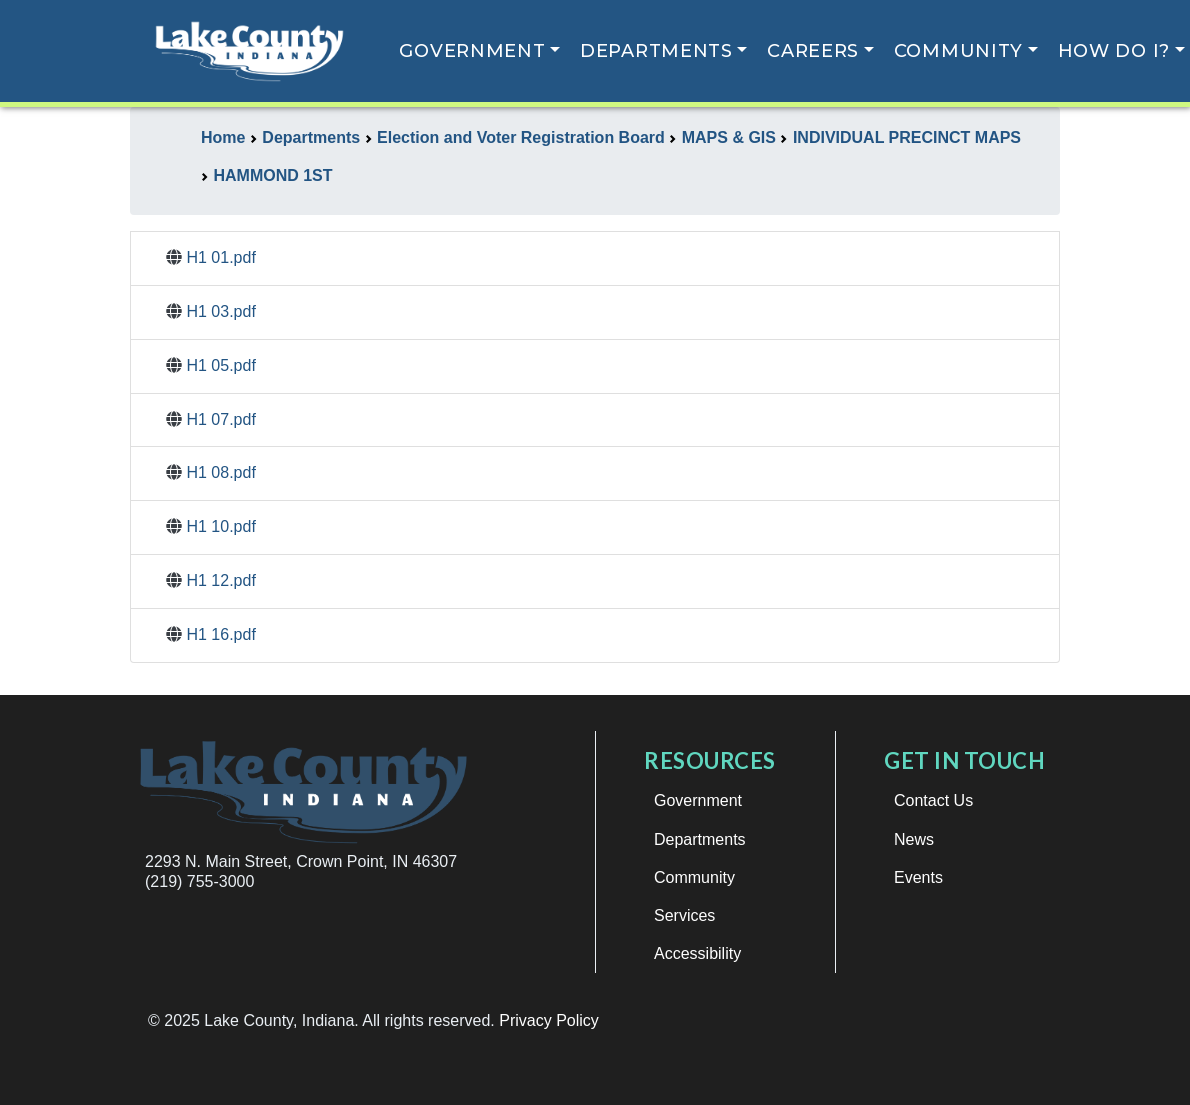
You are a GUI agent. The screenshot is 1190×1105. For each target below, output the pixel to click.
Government (472, 51)
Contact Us (933, 800)
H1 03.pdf (220, 311)
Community (958, 51)
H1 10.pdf (220, 526)
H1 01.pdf (220, 257)
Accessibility (697, 953)
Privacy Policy (549, 1020)
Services (684, 915)
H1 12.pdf (220, 580)
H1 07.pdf (220, 419)
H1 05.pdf (220, 365)
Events (918, 877)
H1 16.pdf (220, 634)
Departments (656, 51)
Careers (813, 51)
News (914, 839)
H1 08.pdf (220, 472)
